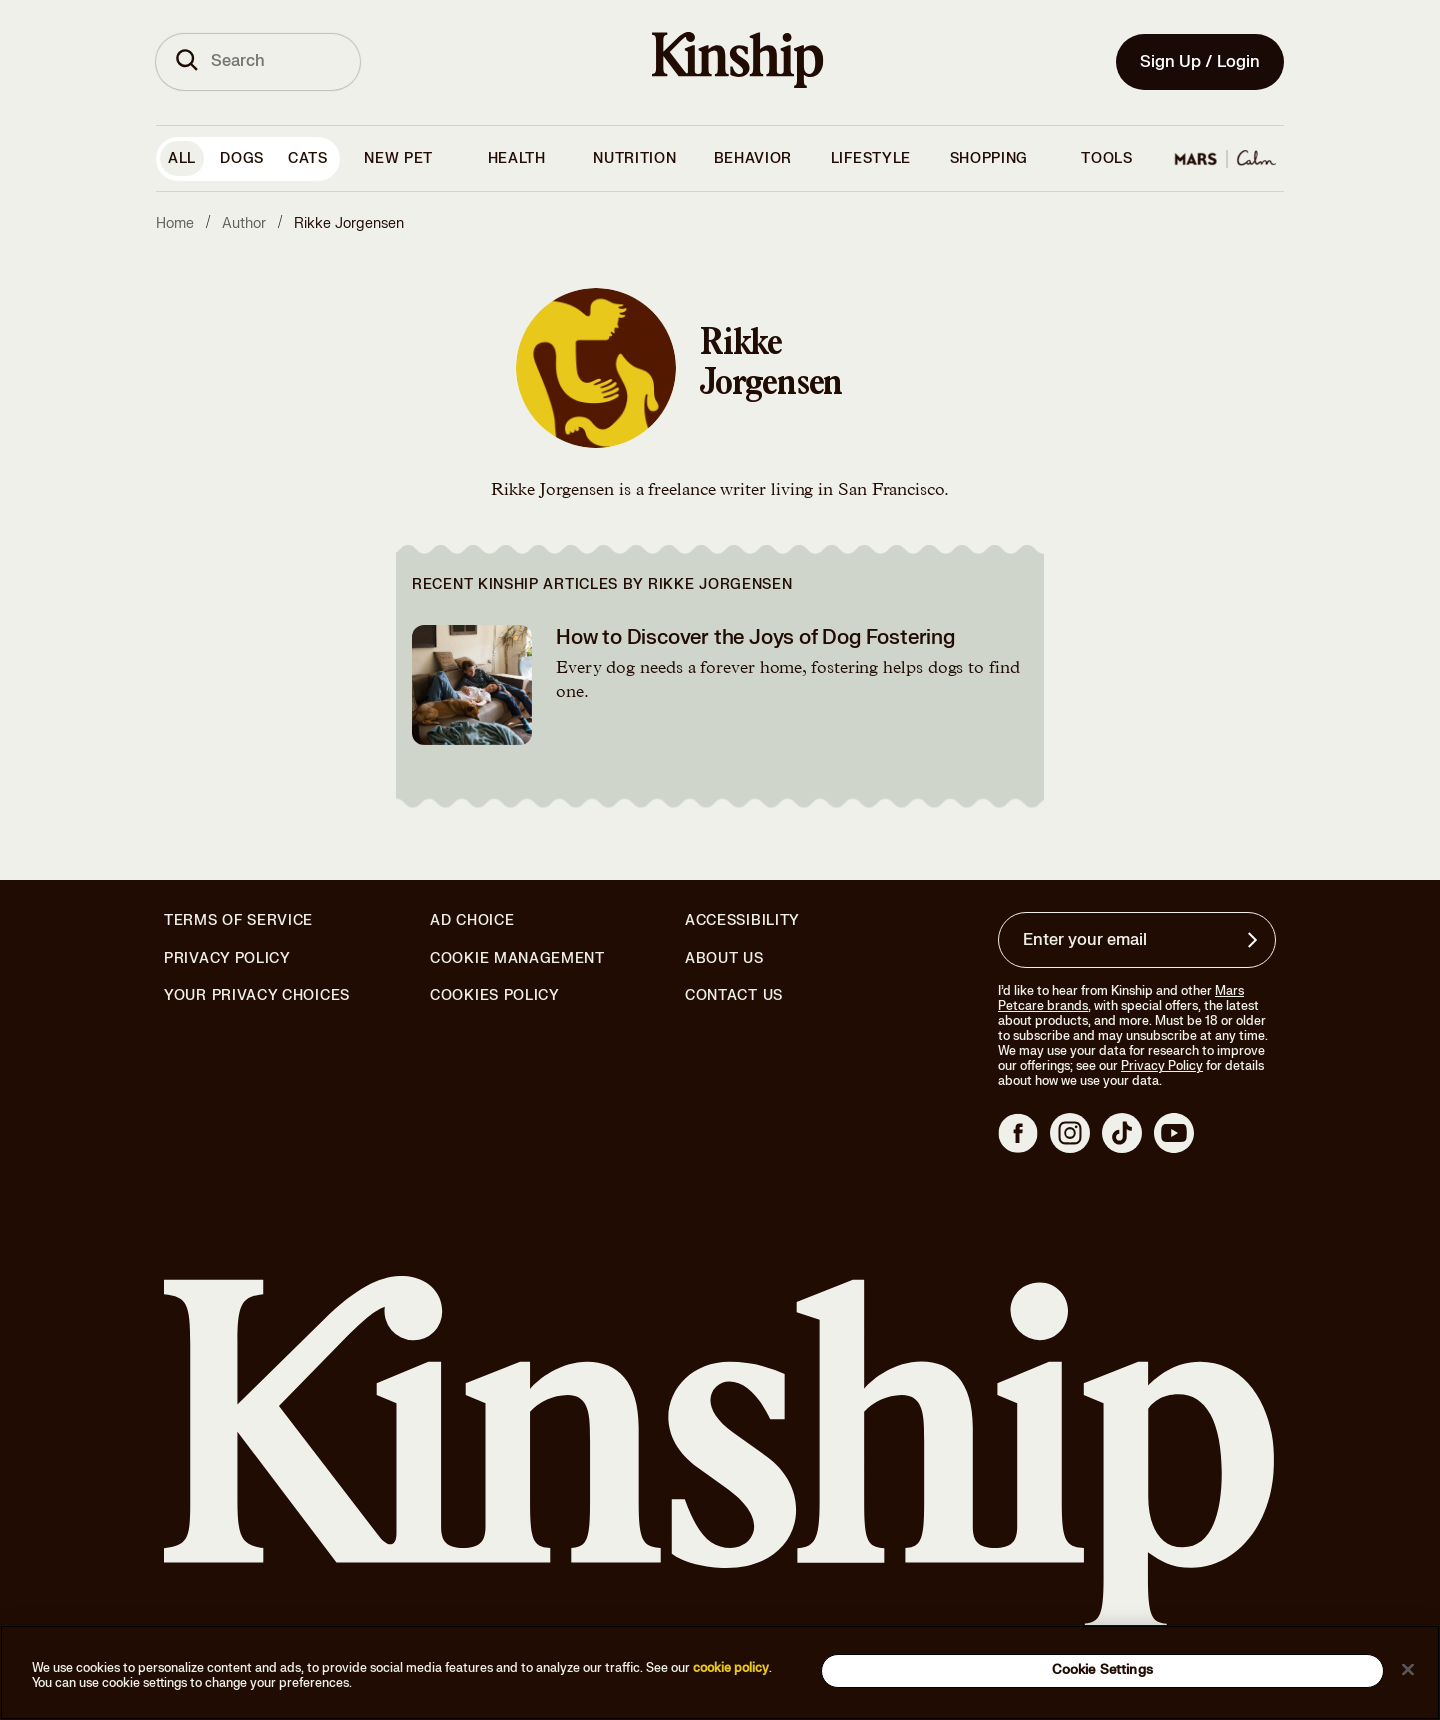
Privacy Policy (227, 959)
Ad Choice (472, 921)
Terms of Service (238, 920)
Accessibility (742, 921)
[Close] (1408, 1669)
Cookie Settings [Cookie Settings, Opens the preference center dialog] (1102, 1670)
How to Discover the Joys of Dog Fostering (755, 637)
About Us (724, 958)
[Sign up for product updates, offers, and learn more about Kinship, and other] (1255, 940)
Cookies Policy (495, 996)
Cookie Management (517, 958)
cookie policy (731, 1668)
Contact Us (734, 995)
